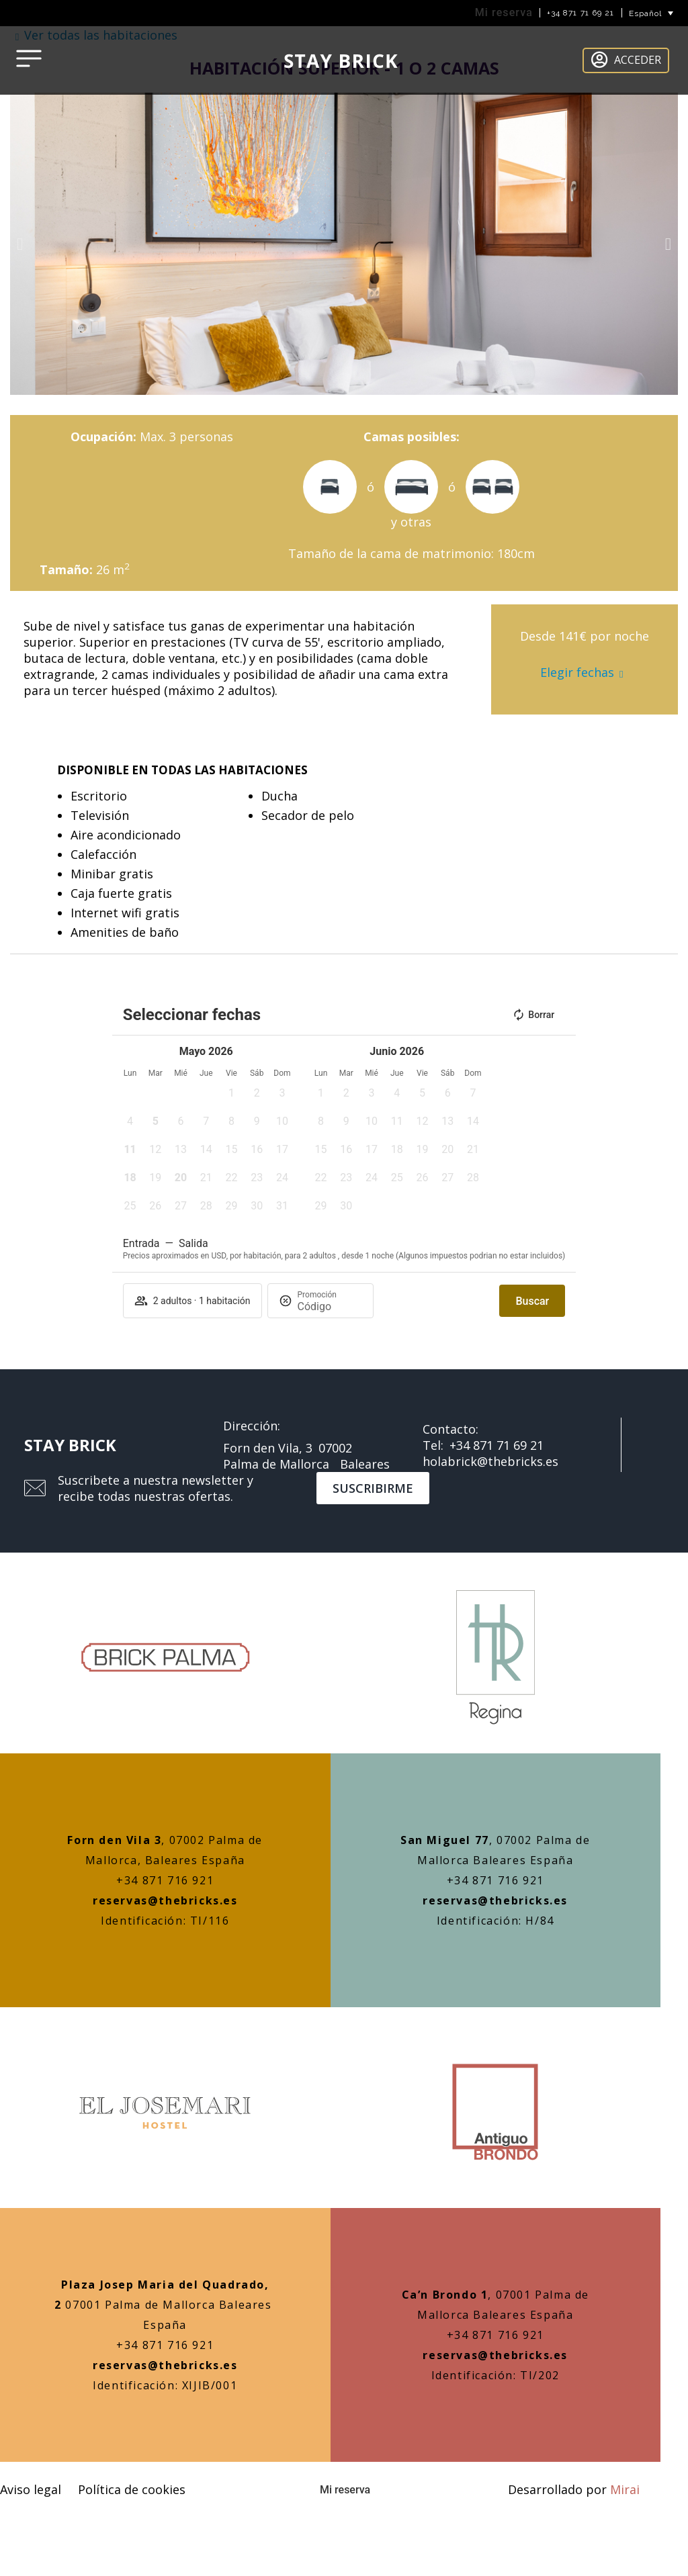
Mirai (625, 2489)
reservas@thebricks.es (165, 1900)
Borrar (533, 1014)
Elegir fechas (577, 672)
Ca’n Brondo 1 (445, 2294)
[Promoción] (330, 1306)
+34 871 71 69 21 (581, 12)
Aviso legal (30, 2489)
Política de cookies (131, 2489)
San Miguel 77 (444, 1840)
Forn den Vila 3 (114, 1840)
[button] (20, 244)
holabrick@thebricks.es (490, 1461)
